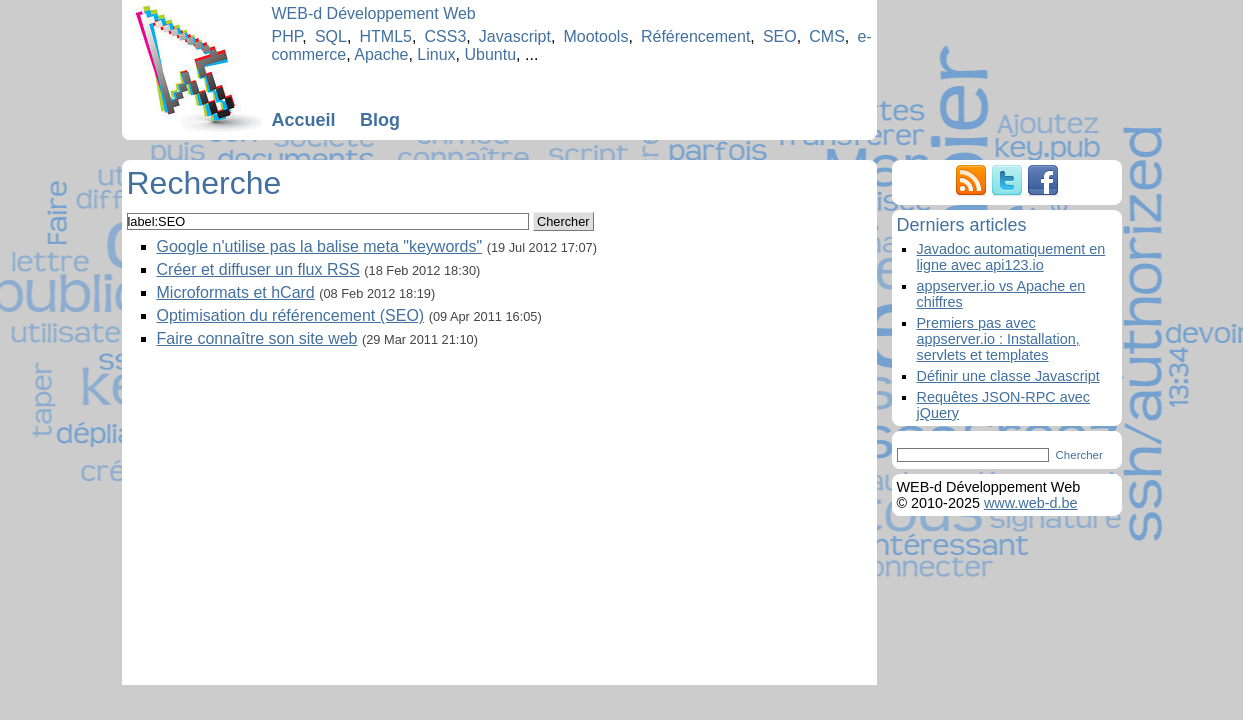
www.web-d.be (1031, 503)
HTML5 (385, 36)
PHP (287, 36)
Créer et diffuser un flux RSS (258, 269)
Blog (380, 120)
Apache (381, 54)
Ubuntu (491, 54)
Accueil (304, 120)
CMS (827, 36)
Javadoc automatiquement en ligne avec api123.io (1011, 257)
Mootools (595, 36)
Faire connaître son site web (257, 338)
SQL (331, 36)
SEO (780, 36)
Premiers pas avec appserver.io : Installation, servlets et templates (998, 339)
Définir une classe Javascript (1008, 376)
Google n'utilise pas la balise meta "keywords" (320, 246)
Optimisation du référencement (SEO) (291, 315)
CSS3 (446, 36)
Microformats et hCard (236, 292)
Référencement (695, 36)
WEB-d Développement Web (374, 13)
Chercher (563, 221)
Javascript (515, 36)
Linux (436, 54)
